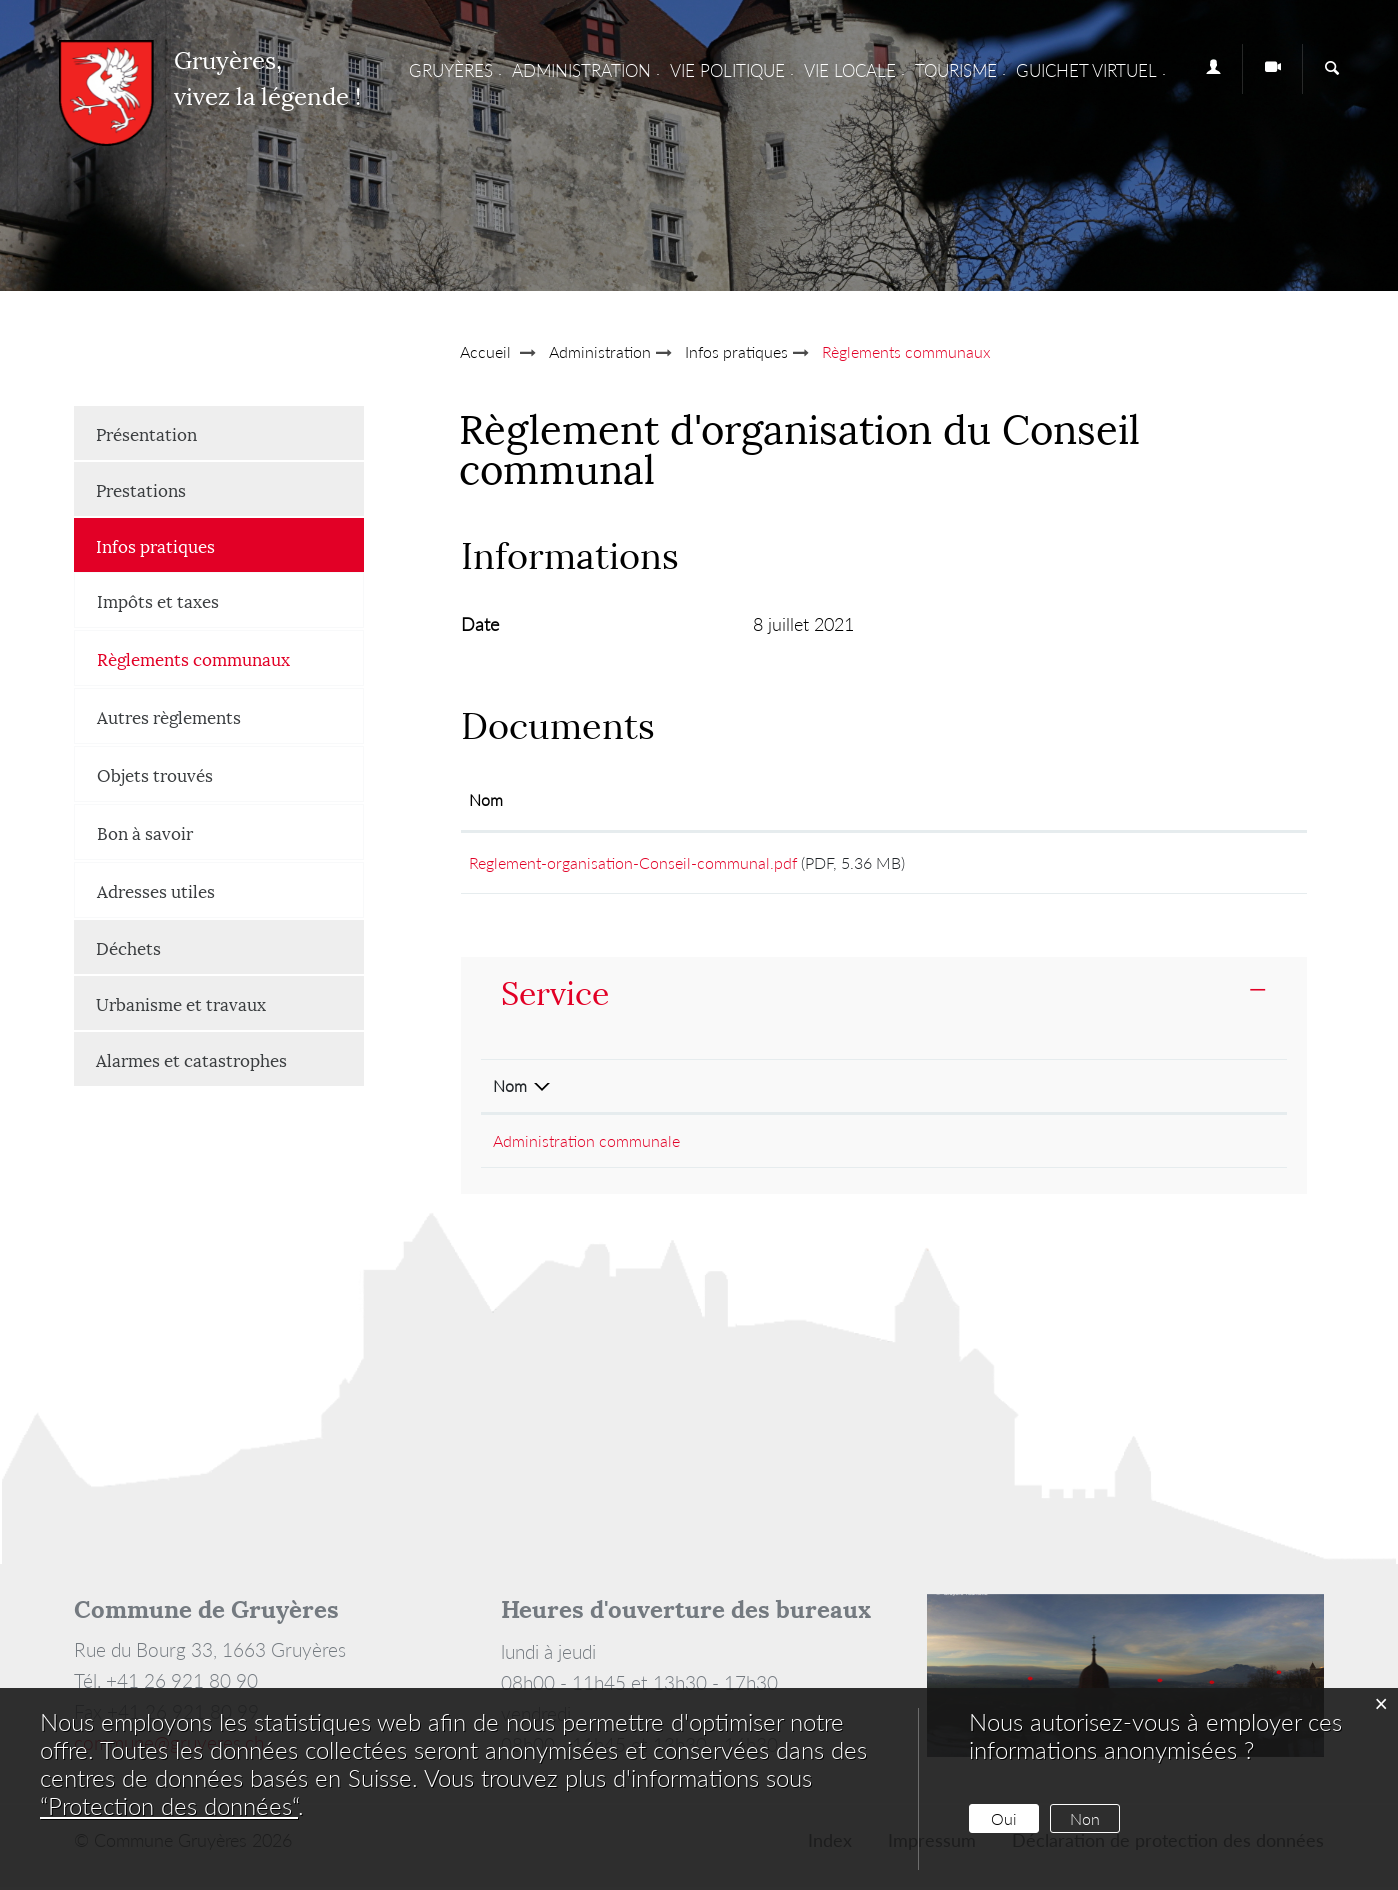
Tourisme (956, 70)
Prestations (141, 489)
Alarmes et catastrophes (191, 1059)
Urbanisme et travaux (181, 1003)
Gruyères (451, 70)
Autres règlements (169, 716)
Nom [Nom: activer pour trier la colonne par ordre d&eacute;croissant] (510, 1088)
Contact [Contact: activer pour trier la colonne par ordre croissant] (1060, 1088)
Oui (1004, 1818)
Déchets (128, 947)
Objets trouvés (155, 774)
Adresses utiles (156, 890)
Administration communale (586, 1143)
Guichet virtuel (1086, 70)
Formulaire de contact (1109, 1143)
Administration (581, 70)
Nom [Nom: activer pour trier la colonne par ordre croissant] (486, 799)
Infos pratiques (155, 545)
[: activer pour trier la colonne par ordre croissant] (1213, 801)
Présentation (146, 433)
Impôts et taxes (158, 600)
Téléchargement (1213, 864)
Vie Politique (727, 70)
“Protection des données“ (169, 1805)
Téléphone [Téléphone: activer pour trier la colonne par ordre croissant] (845, 1088)
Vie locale (850, 70)
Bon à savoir (145, 832)
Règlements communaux (230, 657)
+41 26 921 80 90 (872, 1143)
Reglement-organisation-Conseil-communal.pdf (633, 862)
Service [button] (555, 993)
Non (1085, 1818)
